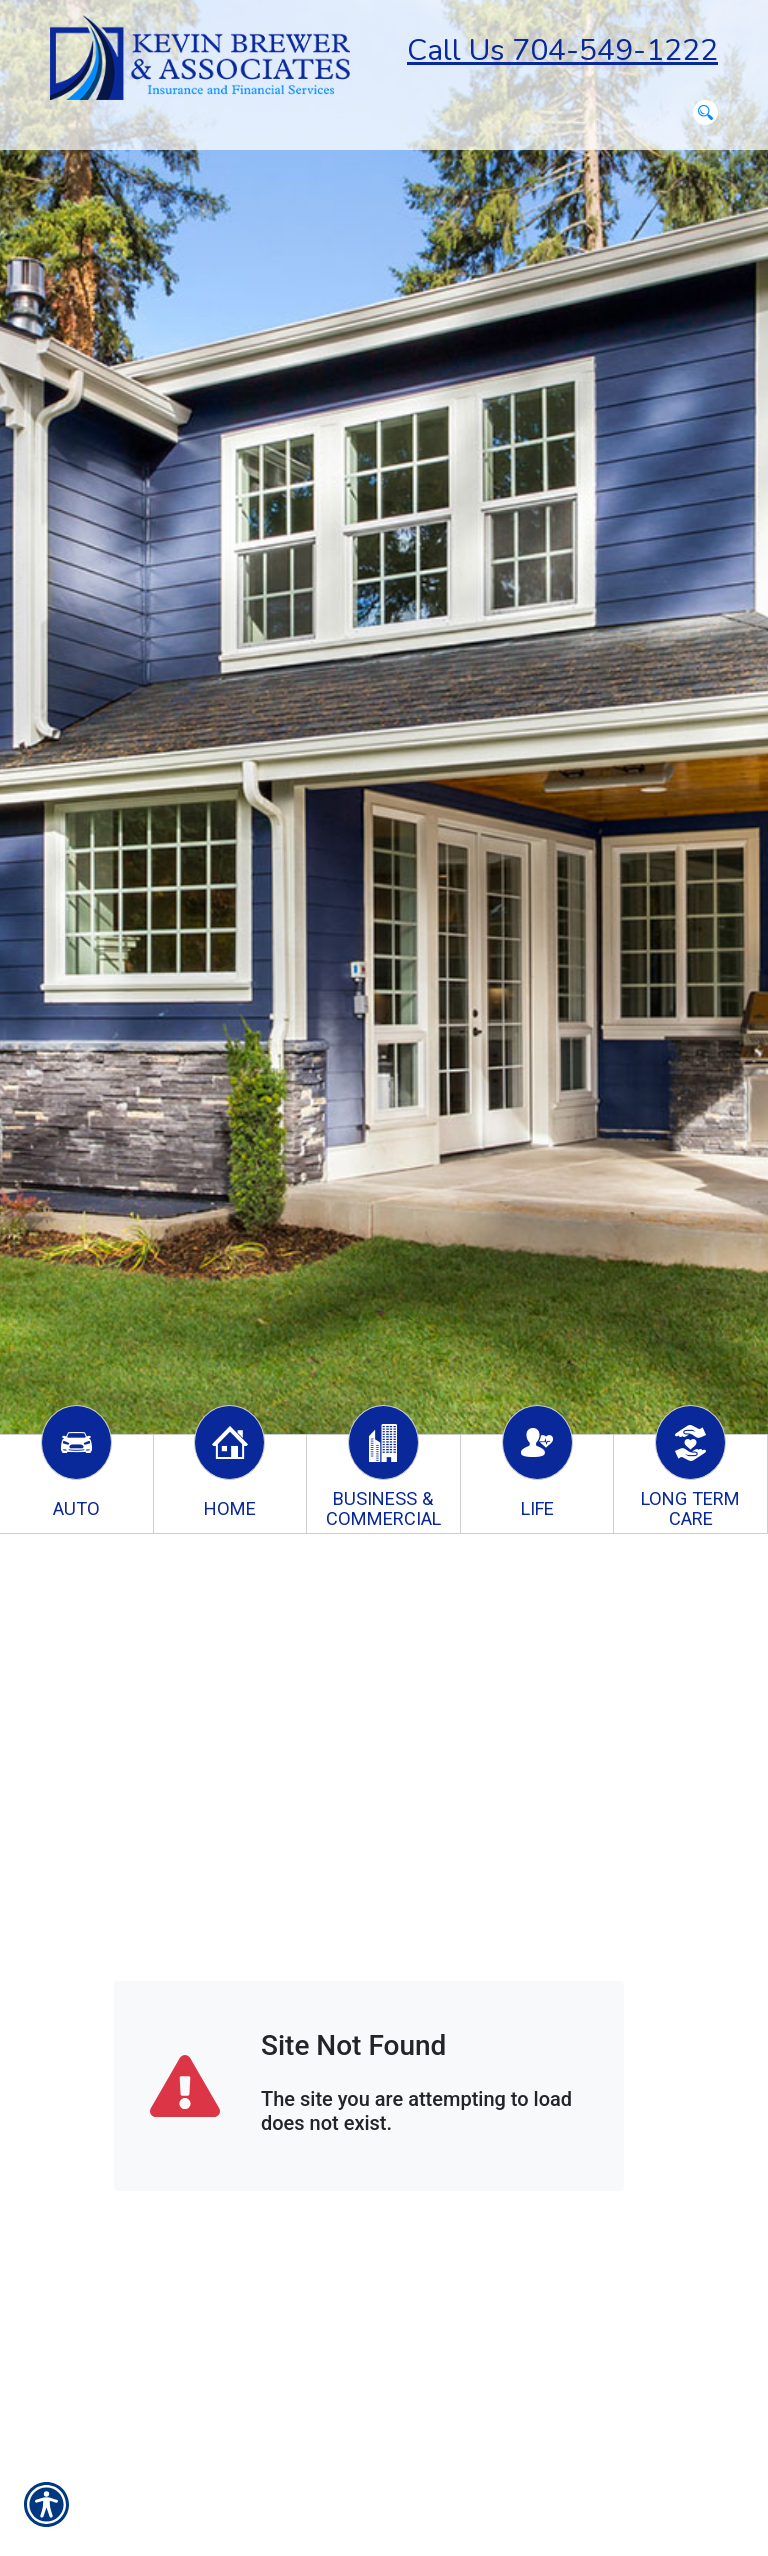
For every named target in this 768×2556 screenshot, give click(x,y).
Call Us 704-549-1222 (562, 50)
